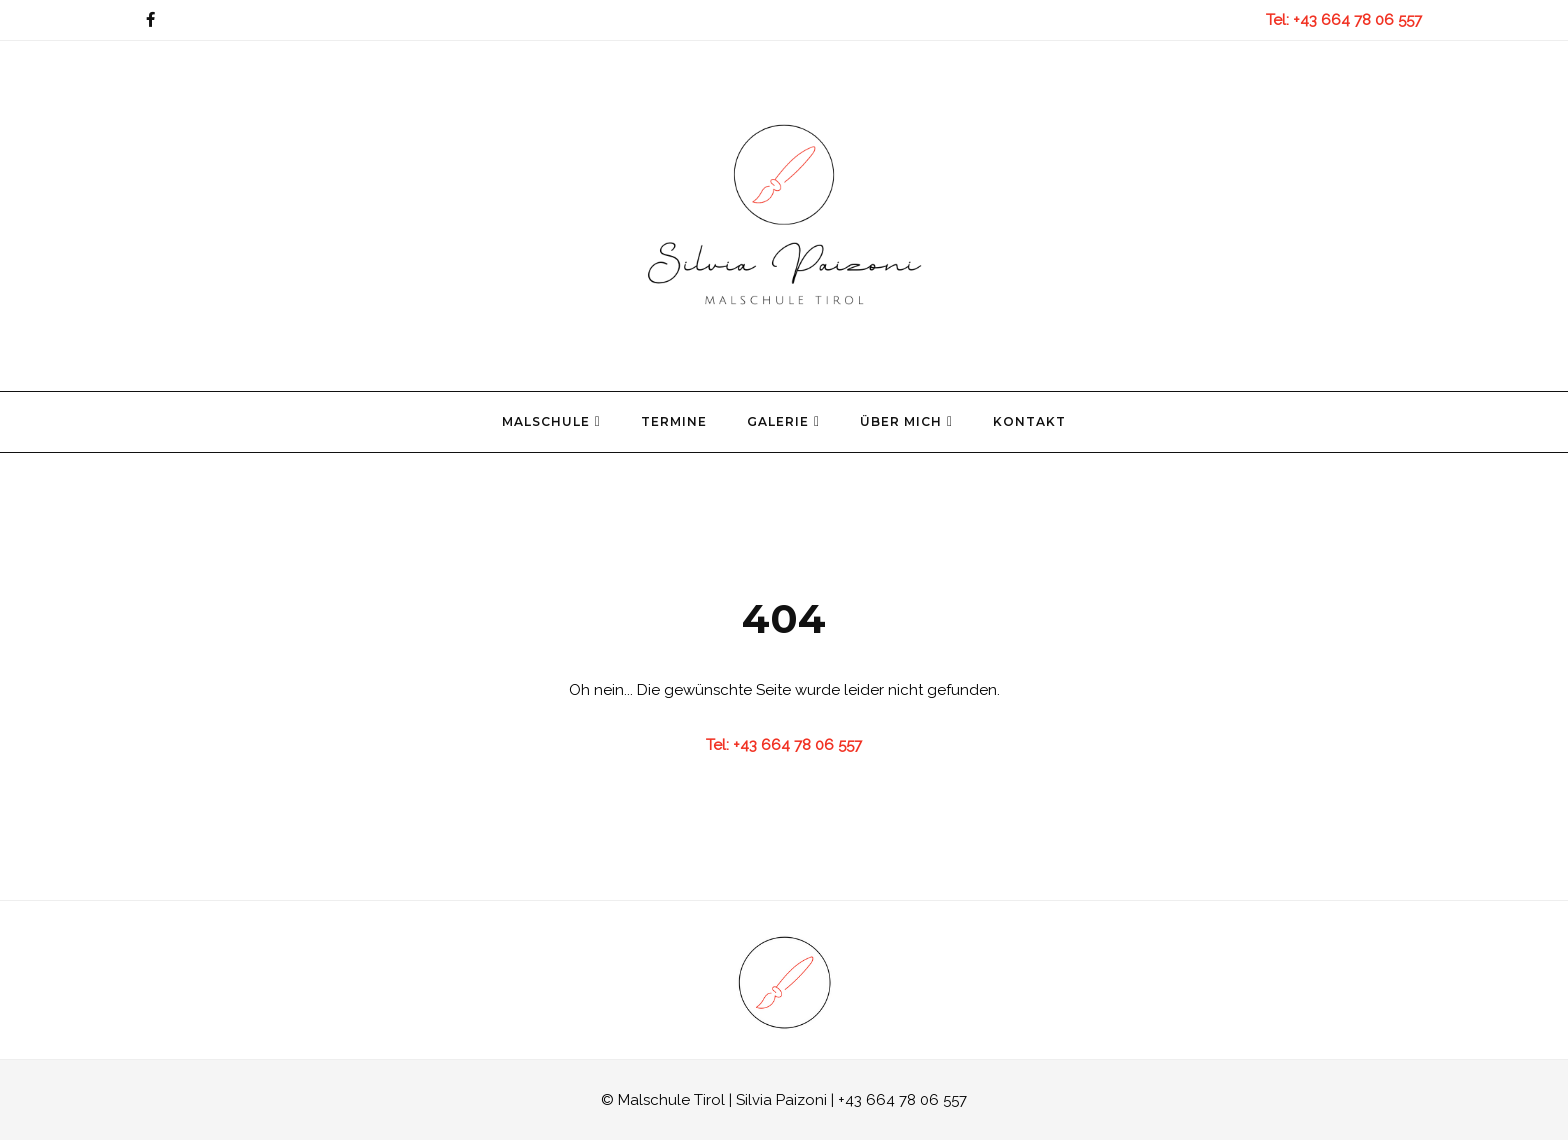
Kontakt (1029, 421)
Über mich (906, 421)
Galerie (783, 421)
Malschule (551, 421)
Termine (674, 421)
